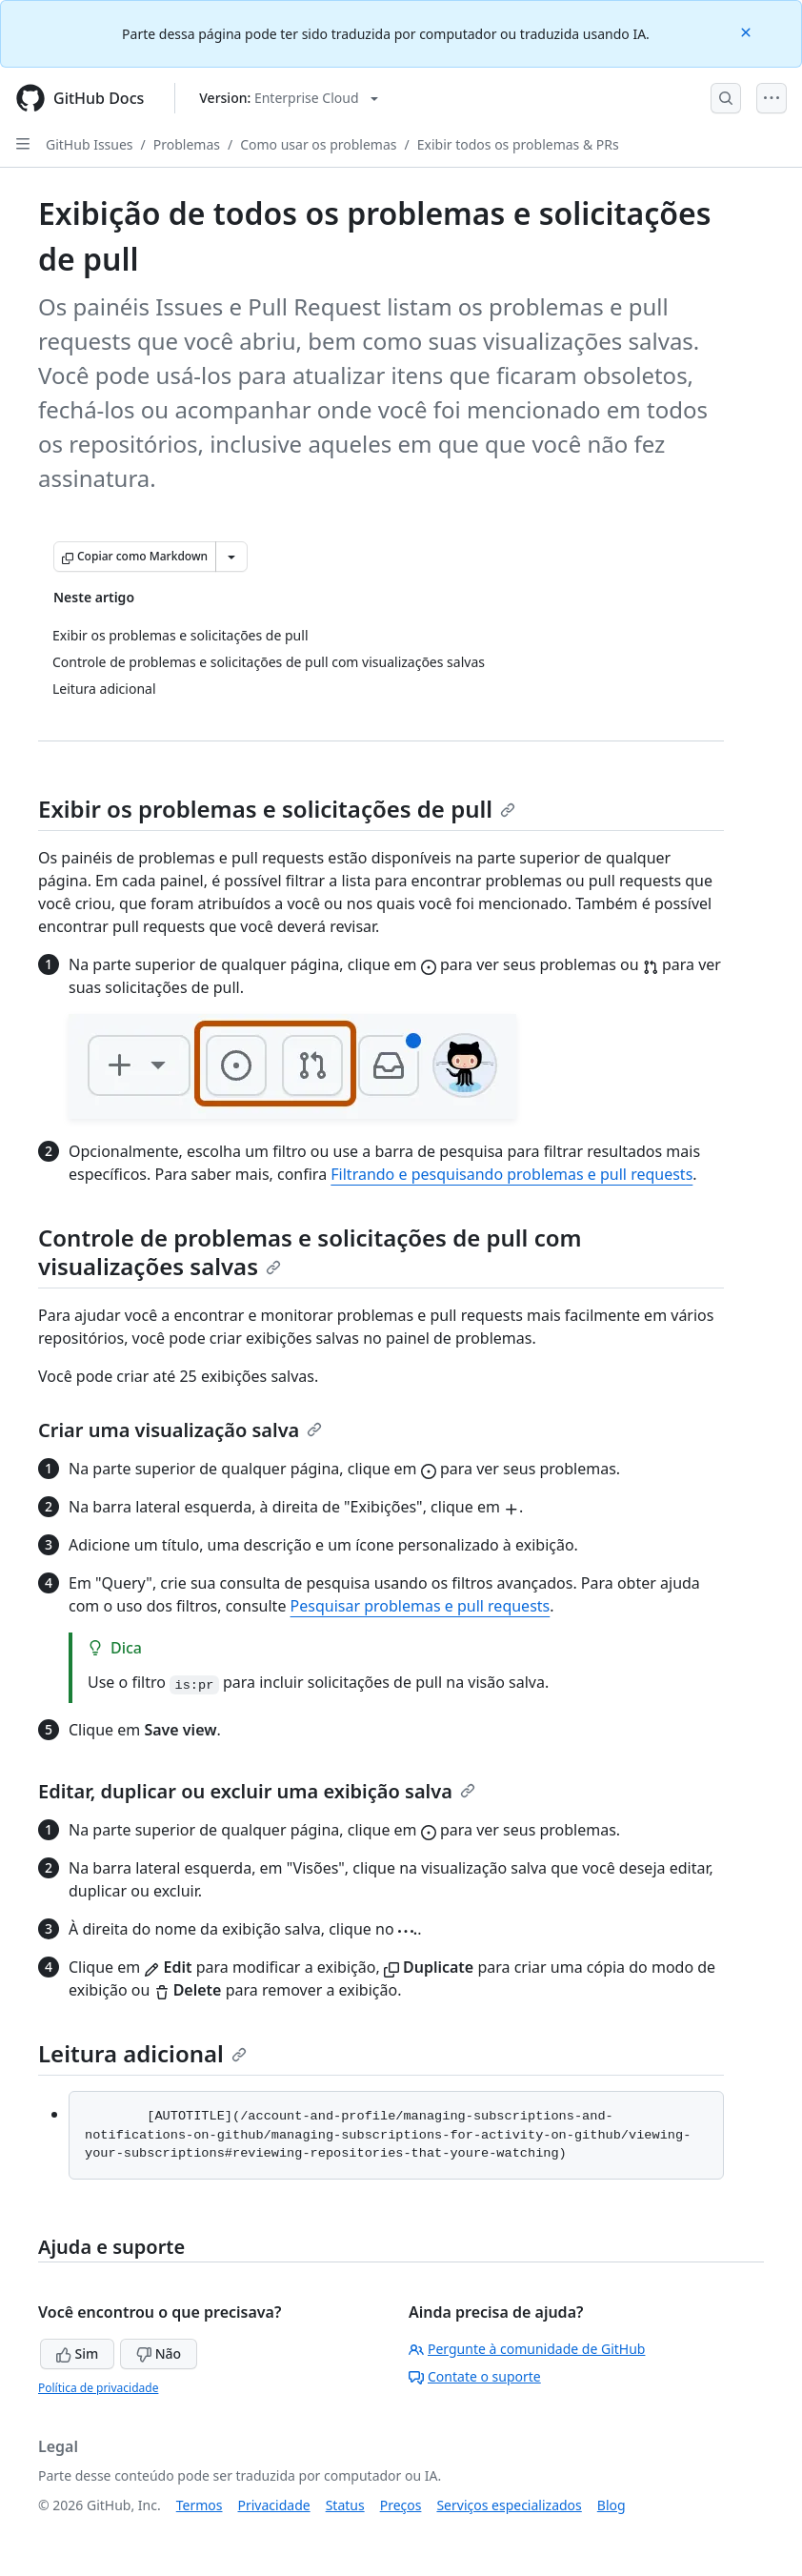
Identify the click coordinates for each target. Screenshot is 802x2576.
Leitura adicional (142, 2053)
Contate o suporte (475, 2376)
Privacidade (274, 2505)
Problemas (186, 144)
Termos (199, 2505)
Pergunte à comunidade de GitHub (527, 2349)
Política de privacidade (98, 2388)
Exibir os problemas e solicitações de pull (276, 808)
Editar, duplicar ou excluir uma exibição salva (256, 1791)
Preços (401, 2505)
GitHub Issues (89, 144)
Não (158, 2353)
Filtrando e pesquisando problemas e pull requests (511, 1174)
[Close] (747, 31)
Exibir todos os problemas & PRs (518, 144)
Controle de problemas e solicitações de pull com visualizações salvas (310, 1252)
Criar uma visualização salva (180, 1430)
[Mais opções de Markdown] (231, 556)
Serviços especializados (508, 2505)
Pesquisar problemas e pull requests (421, 1605)
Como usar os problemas (318, 144)
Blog (611, 2505)
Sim (77, 2353)
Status (345, 2505)
